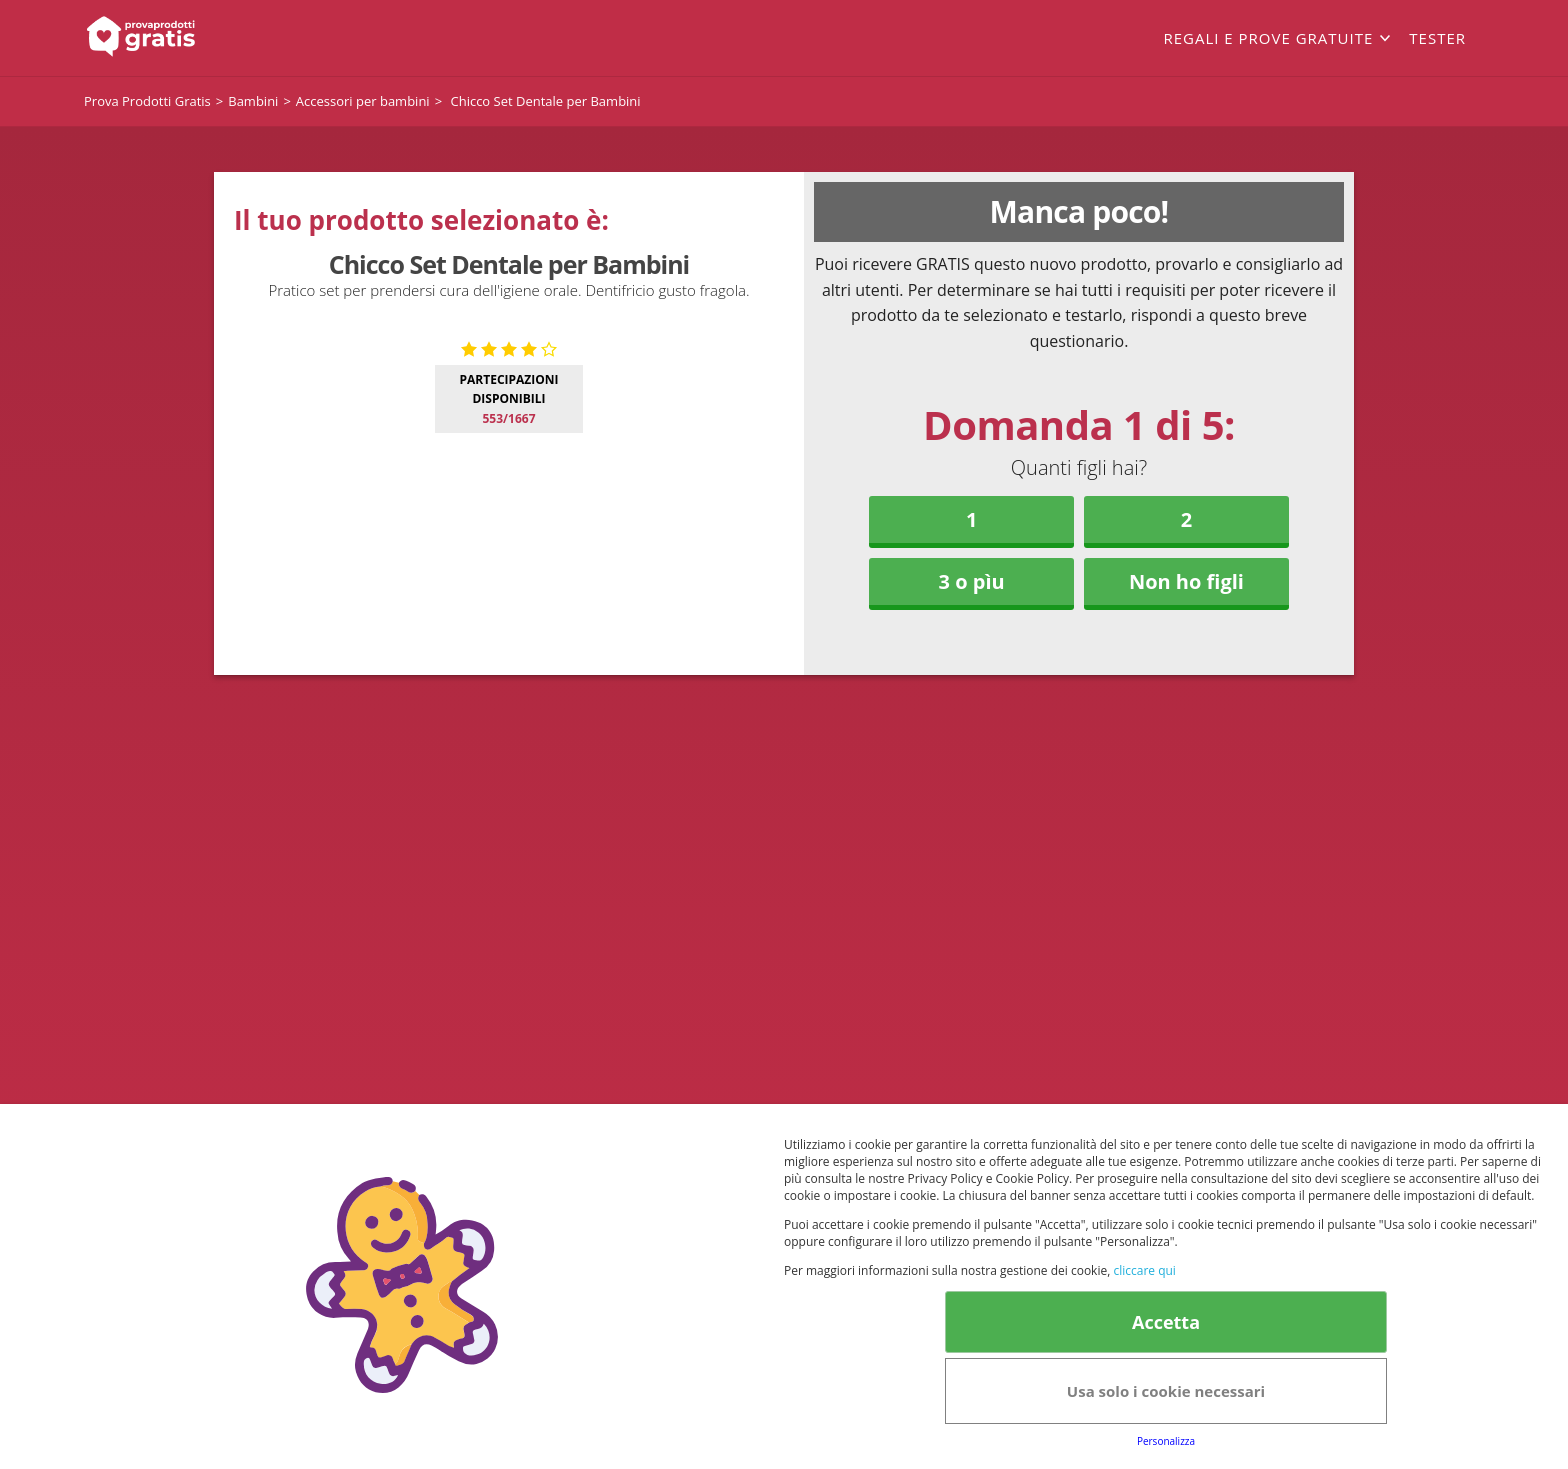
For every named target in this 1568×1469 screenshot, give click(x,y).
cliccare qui (1144, 1270)
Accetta (1166, 1322)
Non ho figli (1186, 581)
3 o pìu (972, 581)
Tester (1437, 38)
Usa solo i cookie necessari (1166, 1391)
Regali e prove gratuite (1268, 38)
